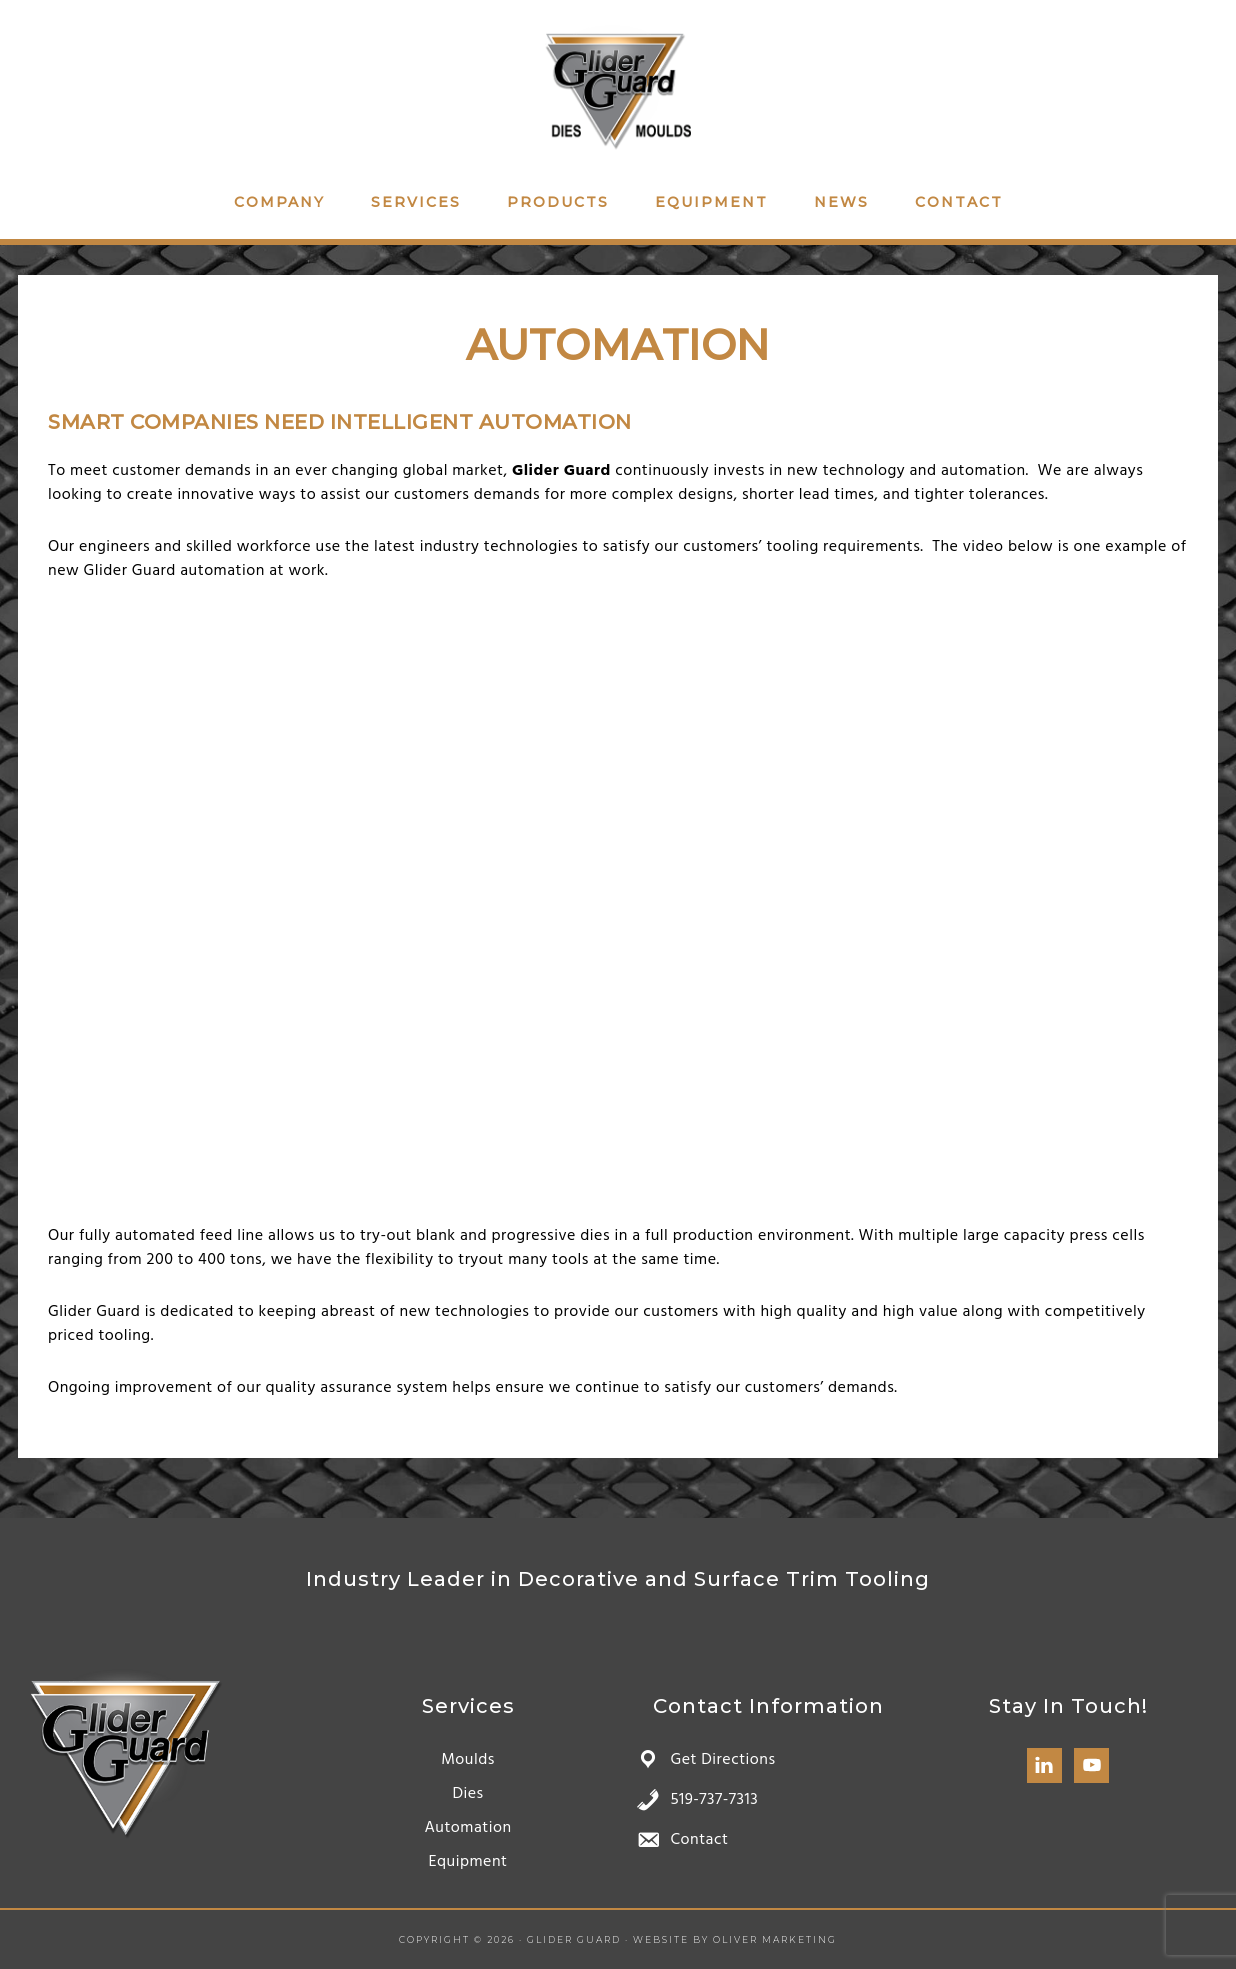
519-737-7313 (714, 1800)
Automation (467, 1828)
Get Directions (722, 1760)
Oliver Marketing (775, 1939)
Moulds (468, 1760)
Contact (699, 1840)
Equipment (467, 1862)
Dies (467, 1794)
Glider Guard (618, 87)
